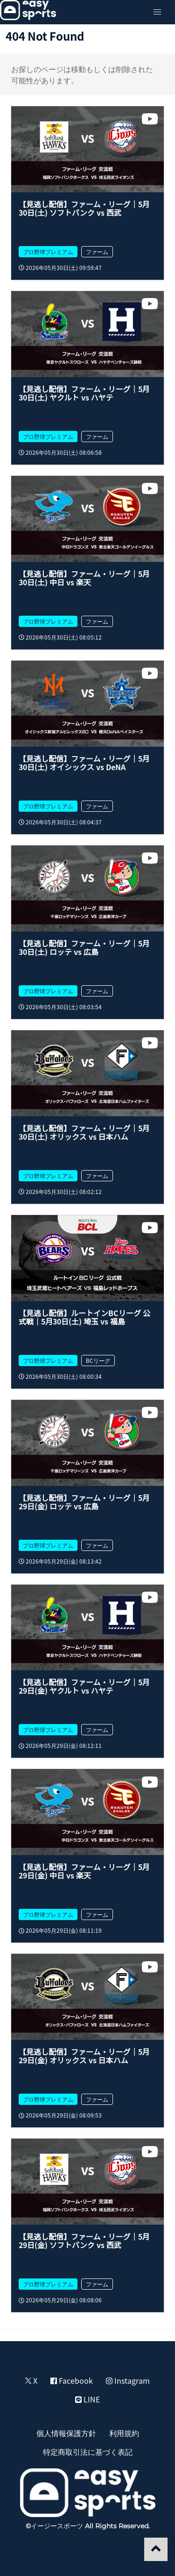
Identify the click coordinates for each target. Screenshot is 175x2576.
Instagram (128, 2380)
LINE (87, 2399)
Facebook (71, 2380)
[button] (157, 12)
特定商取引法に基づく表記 (88, 2451)
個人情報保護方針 (66, 2432)
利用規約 (124, 2432)
